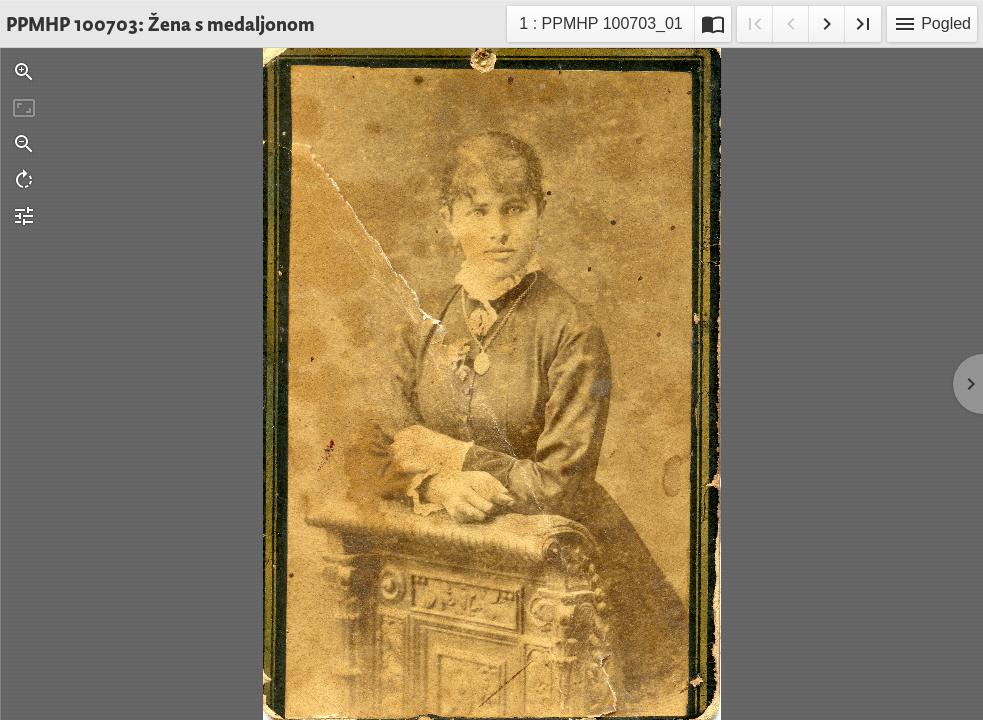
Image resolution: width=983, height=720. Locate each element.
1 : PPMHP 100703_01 (600, 26)
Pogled (932, 24)
